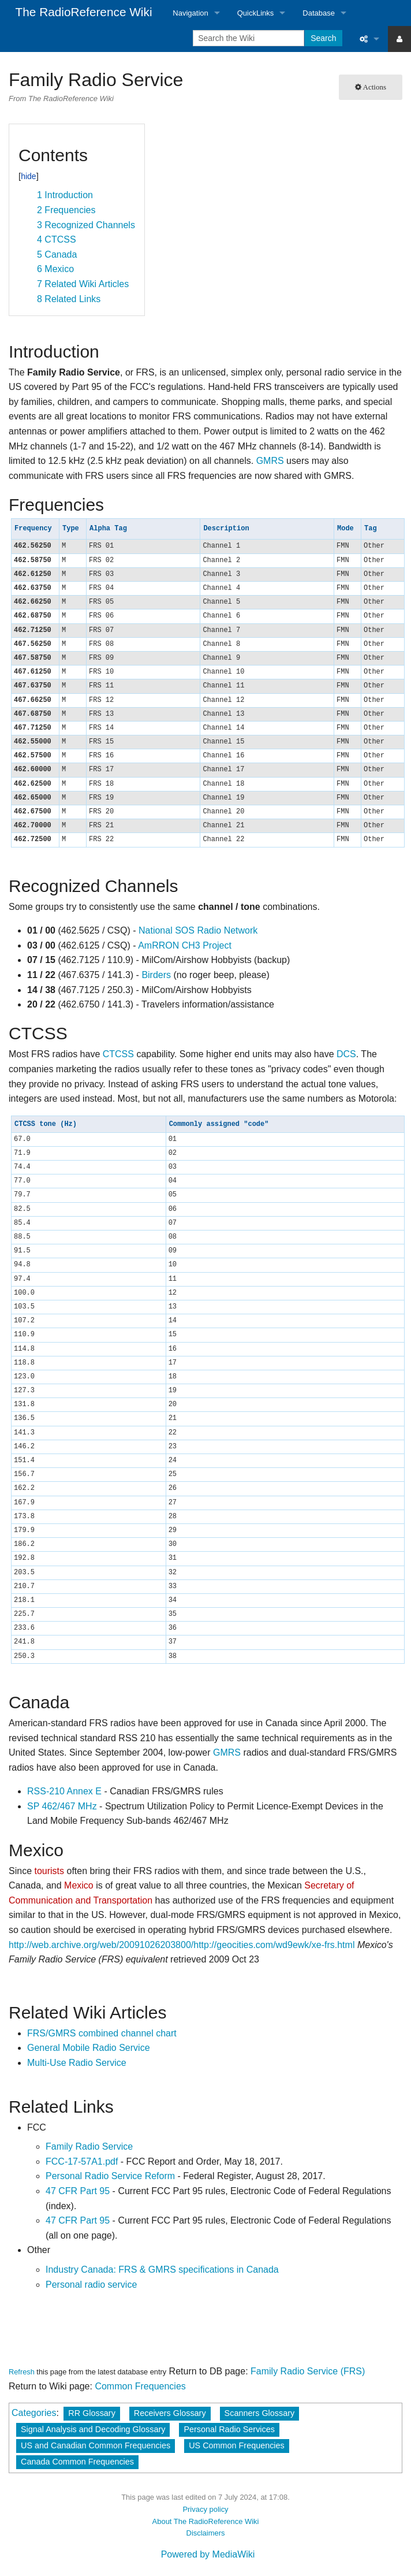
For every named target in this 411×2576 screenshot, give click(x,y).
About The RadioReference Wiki (205, 2521)
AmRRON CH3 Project (184, 945)
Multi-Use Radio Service (76, 2063)
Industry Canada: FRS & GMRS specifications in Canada (162, 2269)
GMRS (270, 461)
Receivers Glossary (170, 2413)
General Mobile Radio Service (88, 2048)
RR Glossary (91, 2413)
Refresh (22, 2371)
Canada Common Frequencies (77, 2461)
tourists (49, 1871)
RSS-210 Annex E (64, 1791)
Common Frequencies (140, 2386)
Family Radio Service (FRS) (308, 2371)
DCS (346, 1054)
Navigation (190, 13)
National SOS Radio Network (198, 930)
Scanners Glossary (260, 2413)
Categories (34, 2413)
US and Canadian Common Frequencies (95, 2445)
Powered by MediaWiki (208, 2554)
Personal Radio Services (229, 2429)
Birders (156, 975)
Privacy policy (205, 2509)
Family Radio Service (89, 2146)
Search (323, 38)
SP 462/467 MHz (62, 1806)
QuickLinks (255, 13)
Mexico (79, 1885)
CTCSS (118, 1054)
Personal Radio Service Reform (110, 2176)
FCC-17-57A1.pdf (82, 2161)
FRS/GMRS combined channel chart (102, 2033)
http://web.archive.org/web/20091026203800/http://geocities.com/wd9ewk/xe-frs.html (181, 1945)
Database (318, 13)
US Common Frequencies (237, 2445)
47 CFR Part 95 (78, 2191)
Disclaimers (205, 2533)
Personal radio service (91, 2284)
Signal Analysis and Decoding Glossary (93, 2429)
